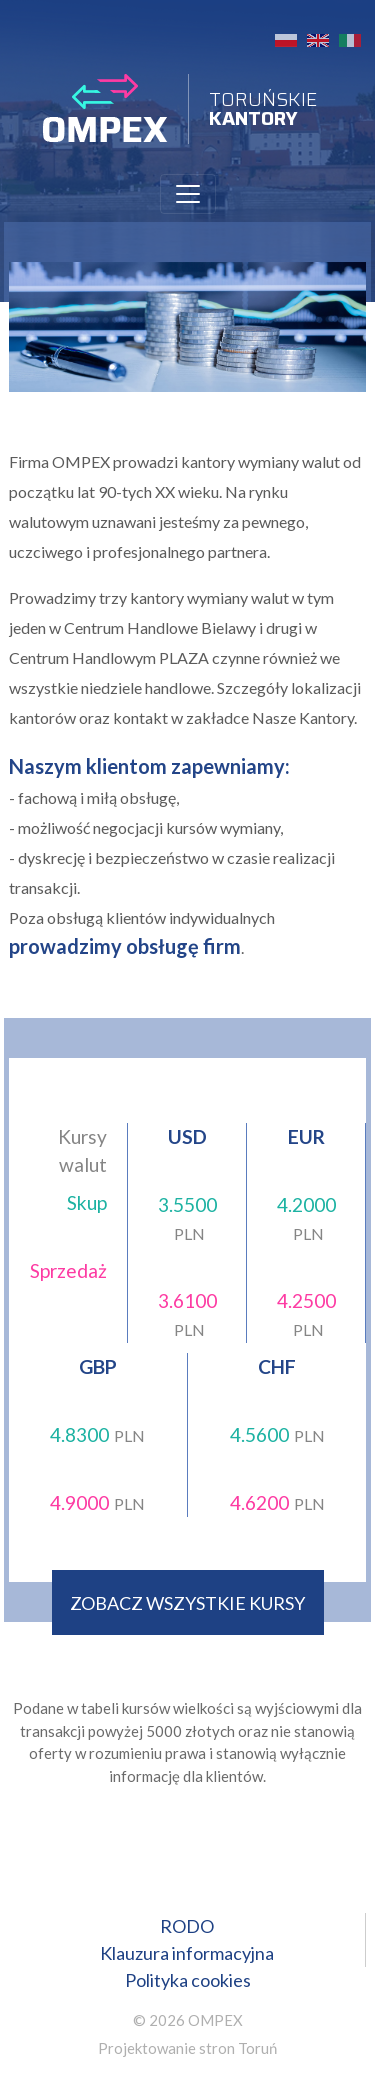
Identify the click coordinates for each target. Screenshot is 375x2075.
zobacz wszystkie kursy (187, 1603)
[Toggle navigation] (188, 194)
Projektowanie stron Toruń (187, 2048)
